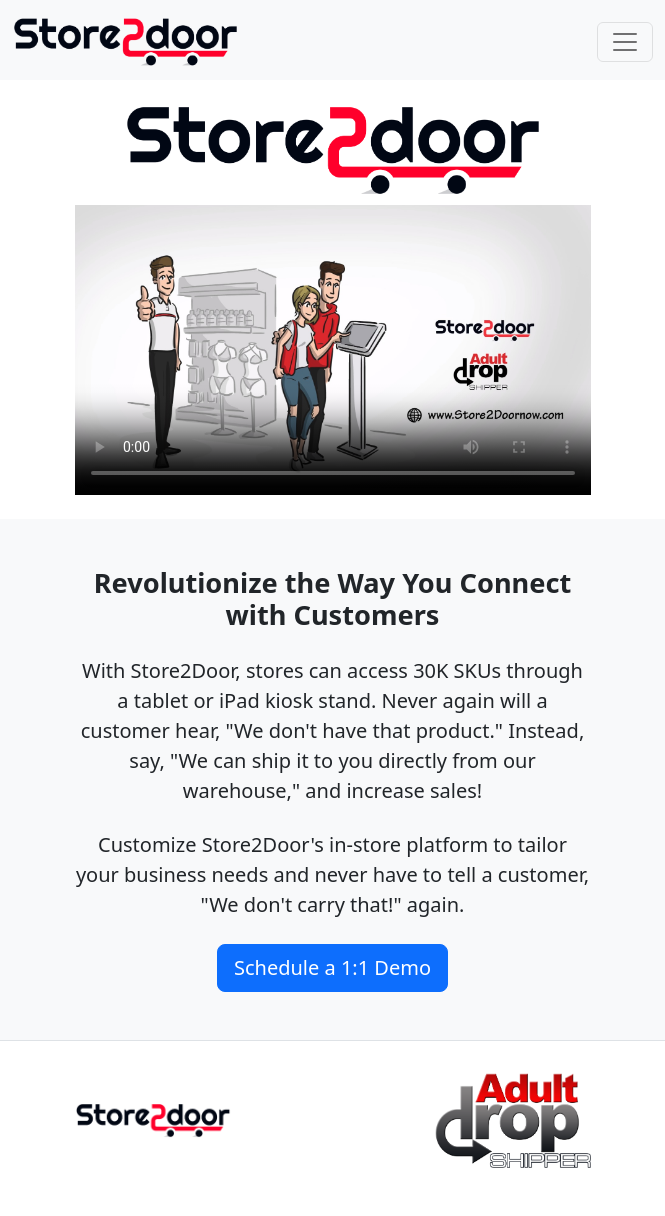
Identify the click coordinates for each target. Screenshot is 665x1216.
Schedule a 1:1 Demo (332, 967)
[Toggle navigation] (625, 42)
